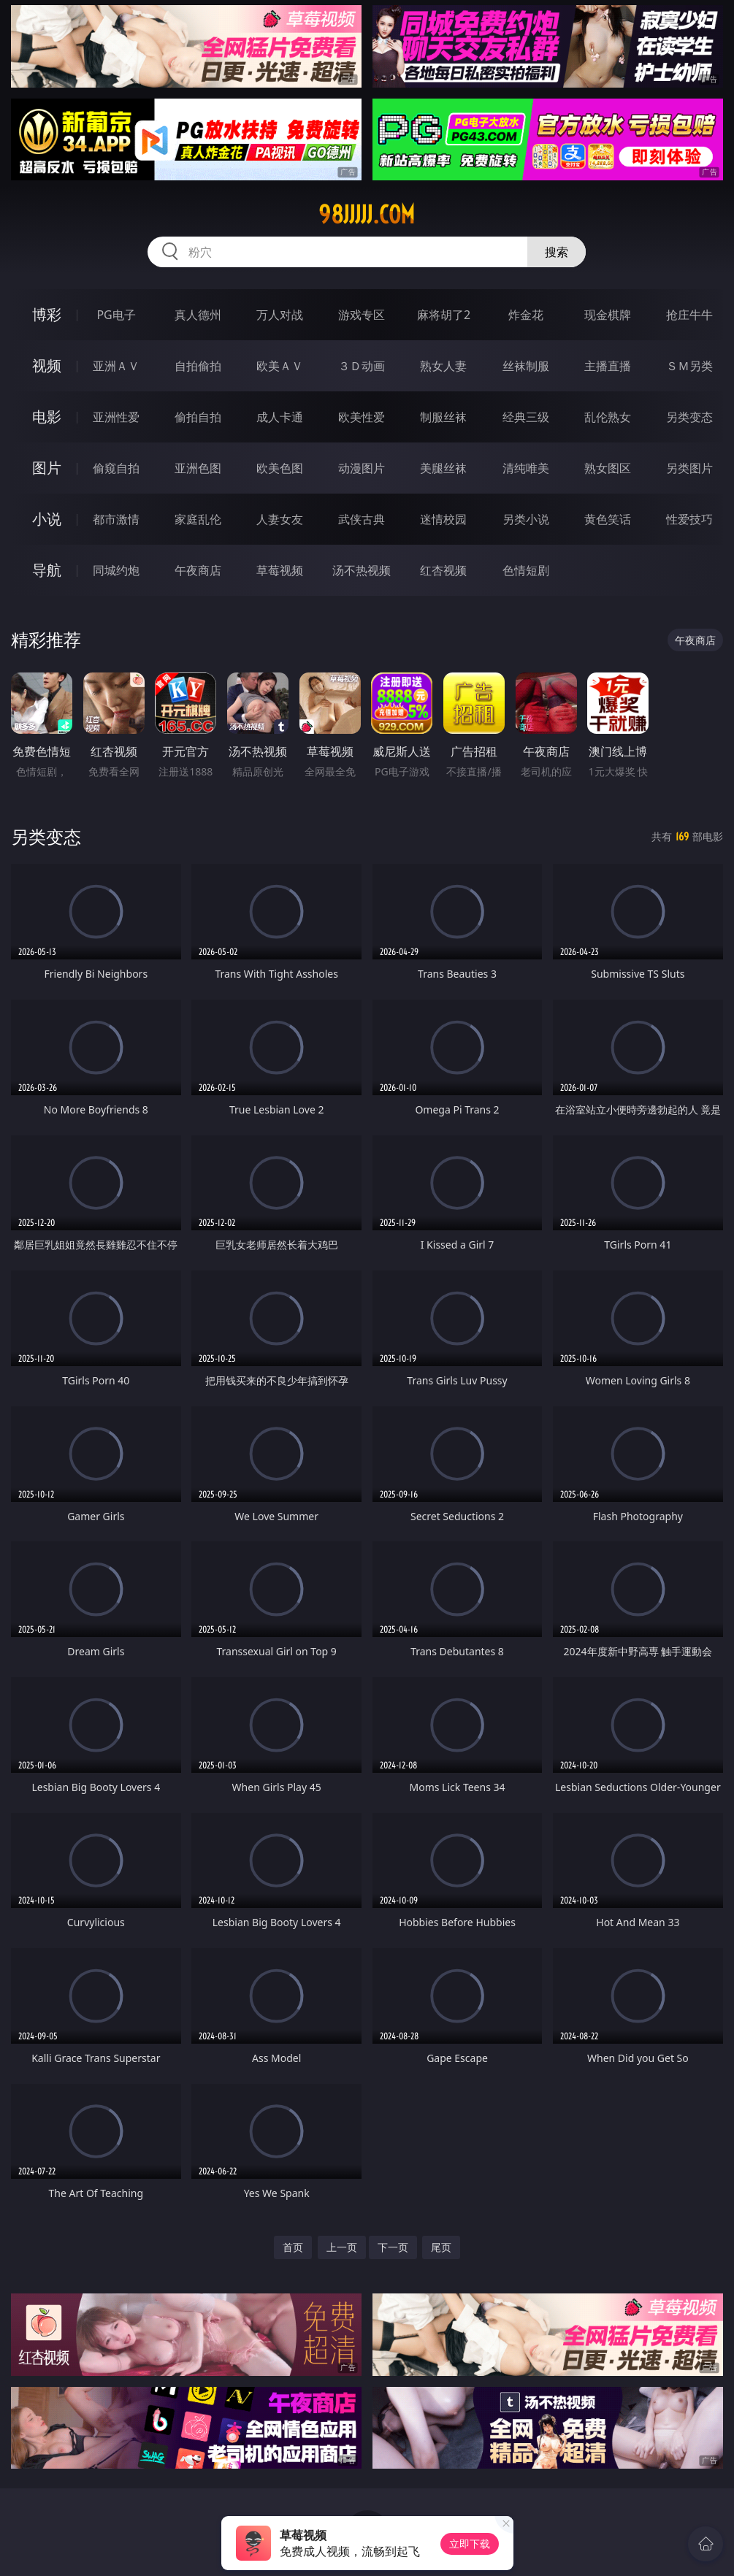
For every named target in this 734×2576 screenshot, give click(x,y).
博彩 (46, 314)
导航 (46, 570)
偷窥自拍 (116, 468)
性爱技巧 (689, 519)
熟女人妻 (443, 366)
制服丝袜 (443, 417)
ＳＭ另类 (689, 366)
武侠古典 (361, 519)
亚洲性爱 (116, 417)
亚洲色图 (198, 468)
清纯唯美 (525, 468)
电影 (46, 416)
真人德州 (198, 315)
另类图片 (689, 468)
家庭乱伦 (198, 519)
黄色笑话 (607, 519)
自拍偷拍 (198, 366)
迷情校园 (443, 519)
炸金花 (525, 315)
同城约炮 (116, 570)
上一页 (341, 2247)
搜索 (556, 252)
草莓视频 (279, 570)
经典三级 (525, 417)
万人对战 (279, 315)
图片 (46, 468)
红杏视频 (443, 570)
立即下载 (469, 2543)
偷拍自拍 (198, 417)
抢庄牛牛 (689, 315)
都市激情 (116, 519)
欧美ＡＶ (279, 366)
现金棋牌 (607, 315)
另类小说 (525, 519)
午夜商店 (198, 570)
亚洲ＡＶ (116, 366)
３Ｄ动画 (361, 366)
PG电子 (115, 315)
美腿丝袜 (443, 468)
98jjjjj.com (366, 214)
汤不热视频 (361, 570)
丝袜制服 (525, 366)
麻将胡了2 (443, 315)
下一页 (393, 2247)
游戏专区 (361, 315)
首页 (293, 2247)
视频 (46, 365)
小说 (46, 519)
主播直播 (607, 366)
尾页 (441, 2247)
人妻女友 (279, 519)
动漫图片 (361, 468)
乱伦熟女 (607, 417)
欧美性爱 (361, 417)
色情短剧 (525, 570)
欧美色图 (279, 468)
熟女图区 (607, 468)
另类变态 (689, 417)
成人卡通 (279, 417)
